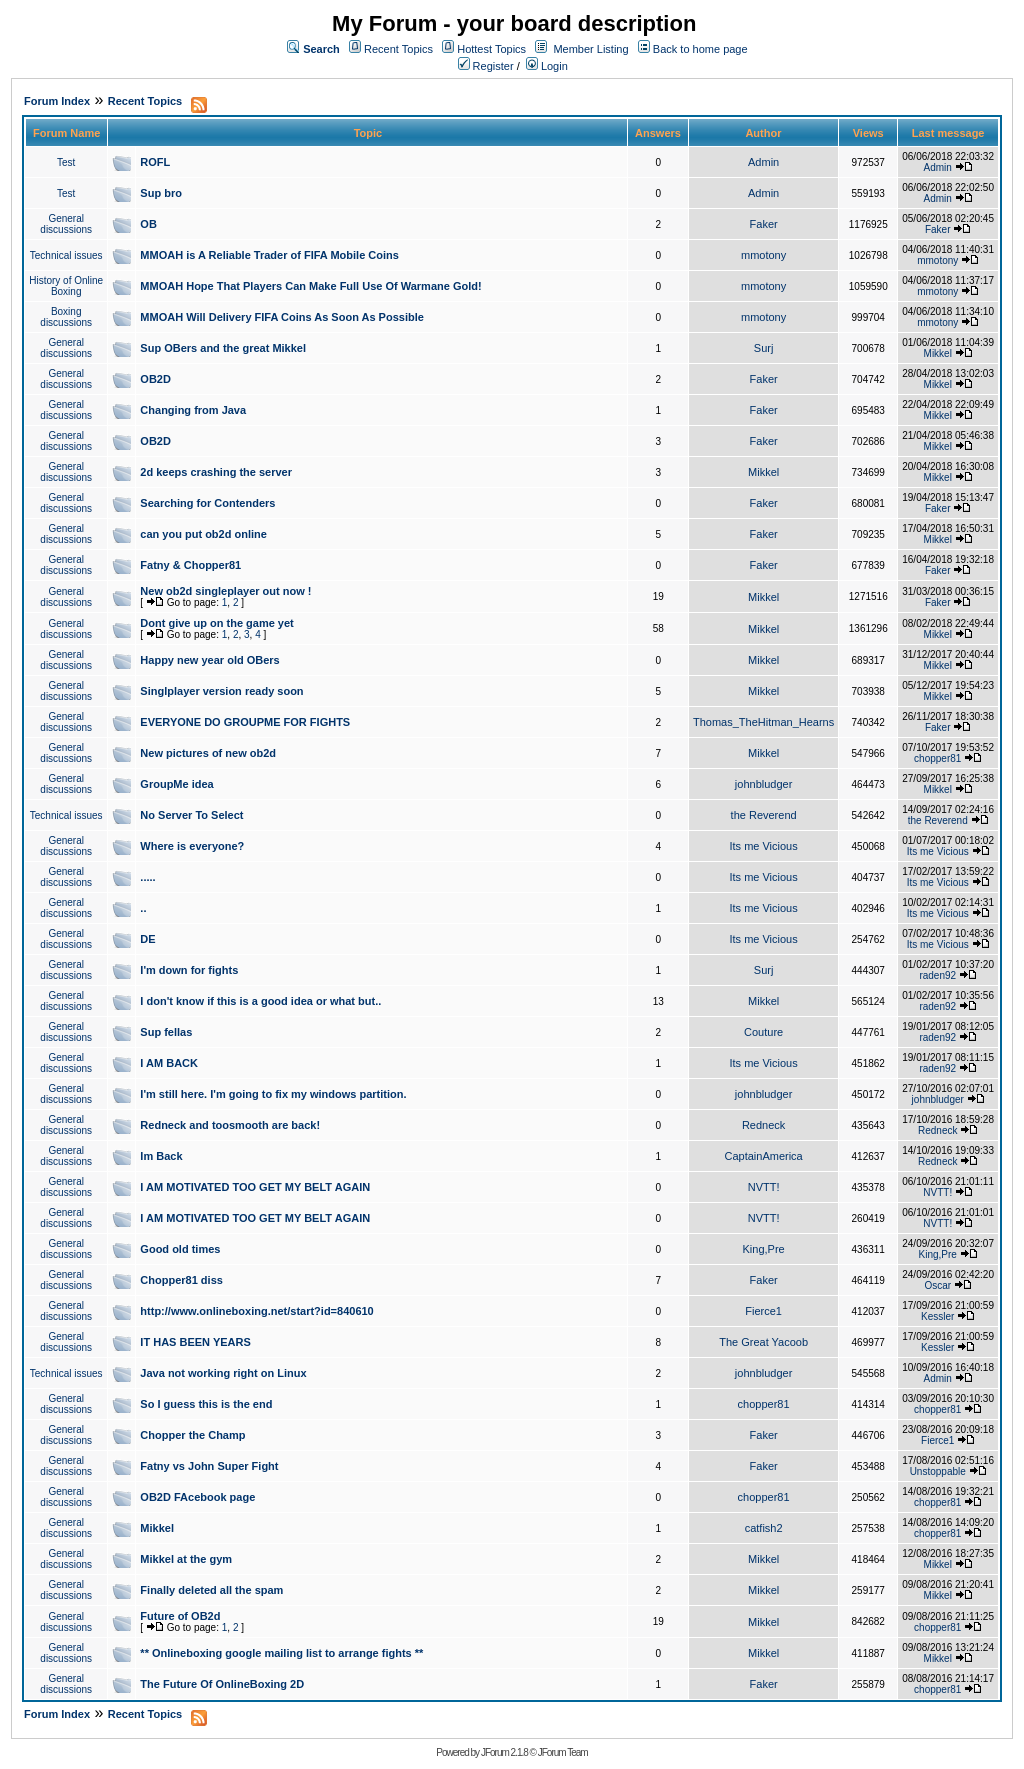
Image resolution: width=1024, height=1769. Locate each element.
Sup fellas (166, 1032)
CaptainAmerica (763, 1156)
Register (486, 66)
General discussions (66, 224)
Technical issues (66, 255)
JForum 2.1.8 (504, 1752)
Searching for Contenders (207, 503)
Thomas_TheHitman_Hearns (763, 722)
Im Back (161, 1156)
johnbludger (764, 784)
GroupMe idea (176, 784)
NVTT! (764, 1187)
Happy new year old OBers (209, 660)
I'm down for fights (189, 970)
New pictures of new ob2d (208, 753)
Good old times (180, 1249)
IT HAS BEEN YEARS (195, 1342)
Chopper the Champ (192, 1435)
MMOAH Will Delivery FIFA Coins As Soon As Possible (282, 317)
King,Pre (764, 1249)
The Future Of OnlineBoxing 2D (222, 1684)
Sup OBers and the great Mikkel (223, 348)
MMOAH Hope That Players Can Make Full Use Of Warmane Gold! (310, 286)
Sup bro (161, 193)
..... (147, 877)
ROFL (155, 162)
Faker (764, 224)
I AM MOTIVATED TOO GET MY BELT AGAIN (255, 1187)
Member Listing (590, 49)
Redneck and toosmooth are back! (230, 1125)
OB (148, 224)
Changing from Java (193, 410)
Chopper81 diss (181, 1280)
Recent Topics (398, 49)
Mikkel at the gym (186, 1559)
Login (547, 66)
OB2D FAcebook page (197, 1497)
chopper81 (937, 758)
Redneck (763, 1125)
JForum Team (563, 1752)
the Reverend (764, 815)
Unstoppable (938, 1471)
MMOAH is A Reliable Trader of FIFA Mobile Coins (269, 255)
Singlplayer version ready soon (221, 691)
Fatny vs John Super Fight (209, 1466)
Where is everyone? (192, 846)
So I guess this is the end (206, 1404)
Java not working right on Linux (223, 1373)
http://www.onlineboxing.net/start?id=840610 (256, 1311)
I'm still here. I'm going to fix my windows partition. (273, 1094)
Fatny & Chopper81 (190, 565)
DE (147, 939)
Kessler (937, 1316)
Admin (763, 162)
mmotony (763, 255)
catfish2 (764, 1528)
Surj (764, 348)
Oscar (937, 1285)
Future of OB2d (180, 1616)
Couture (763, 1032)
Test (66, 162)
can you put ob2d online (203, 534)
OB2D (155, 379)
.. (143, 908)
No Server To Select (191, 815)
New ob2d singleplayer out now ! (225, 591)
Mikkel (938, 353)
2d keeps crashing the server (216, 472)
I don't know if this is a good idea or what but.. (260, 1001)
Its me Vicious (763, 846)
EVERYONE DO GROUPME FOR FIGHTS (245, 722)
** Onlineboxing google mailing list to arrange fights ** (281, 1653)
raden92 (937, 975)
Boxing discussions (66, 317)
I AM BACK (169, 1063)
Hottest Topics (491, 49)
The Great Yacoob (763, 1342)
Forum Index (57, 101)
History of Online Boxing (66, 286)
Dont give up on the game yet (216, 623)
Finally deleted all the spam (211, 1590)
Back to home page (700, 49)
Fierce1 (763, 1311)
